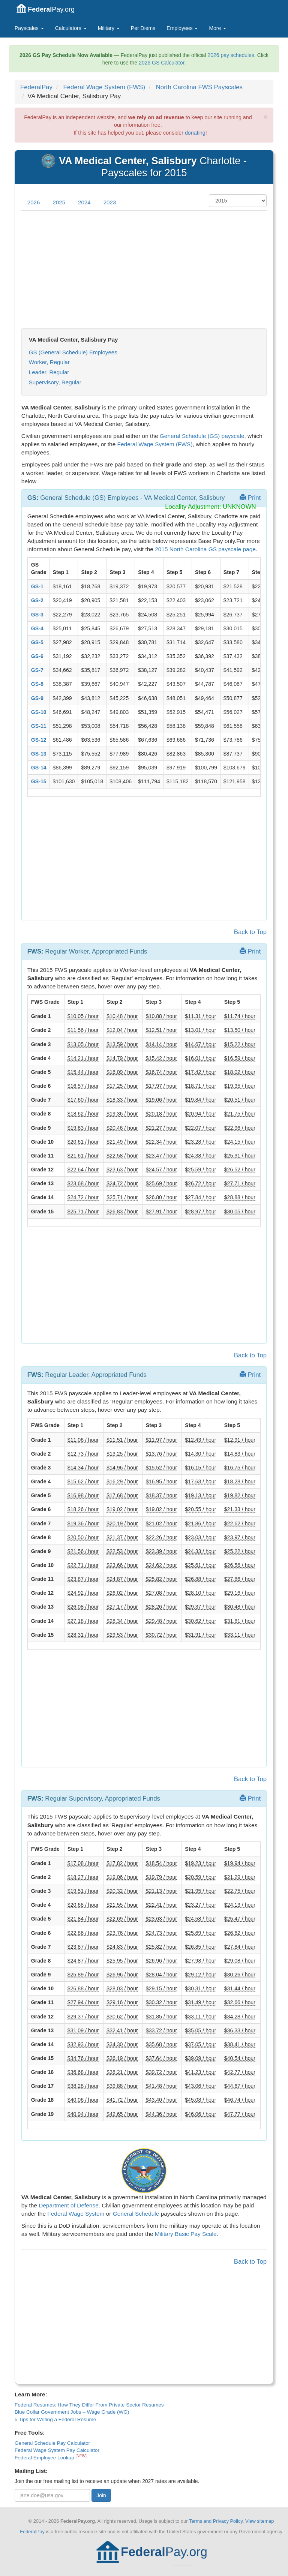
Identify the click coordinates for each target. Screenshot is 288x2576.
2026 (33, 202)
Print (250, 497)
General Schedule (136, 2213)
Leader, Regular (49, 372)
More (217, 28)
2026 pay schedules (230, 55)
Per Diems (143, 28)
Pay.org (45, 8)
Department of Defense (69, 2205)
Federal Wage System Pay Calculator (57, 2450)
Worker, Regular (49, 362)
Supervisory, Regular (55, 382)
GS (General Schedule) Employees (73, 352)
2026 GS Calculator (161, 63)
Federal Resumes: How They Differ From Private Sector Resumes (89, 2405)
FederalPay (36, 87)
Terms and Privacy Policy (216, 2521)
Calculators (71, 28)
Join (101, 2495)
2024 (84, 202)
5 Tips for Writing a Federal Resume (55, 2419)
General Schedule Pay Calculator (52, 2443)
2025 (58, 202)
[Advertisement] (144, 269)
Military (109, 28)
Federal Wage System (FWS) (104, 87)
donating (195, 133)
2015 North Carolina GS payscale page (205, 549)
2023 (110, 202)
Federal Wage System (75, 2213)
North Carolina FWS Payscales (199, 87)
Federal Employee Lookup (45, 2458)
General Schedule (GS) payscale (202, 436)
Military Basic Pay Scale (186, 2234)
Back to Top (250, 932)
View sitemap (259, 2521)
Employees (182, 28)
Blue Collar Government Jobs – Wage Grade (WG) (72, 2412)
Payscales (29, 28)
